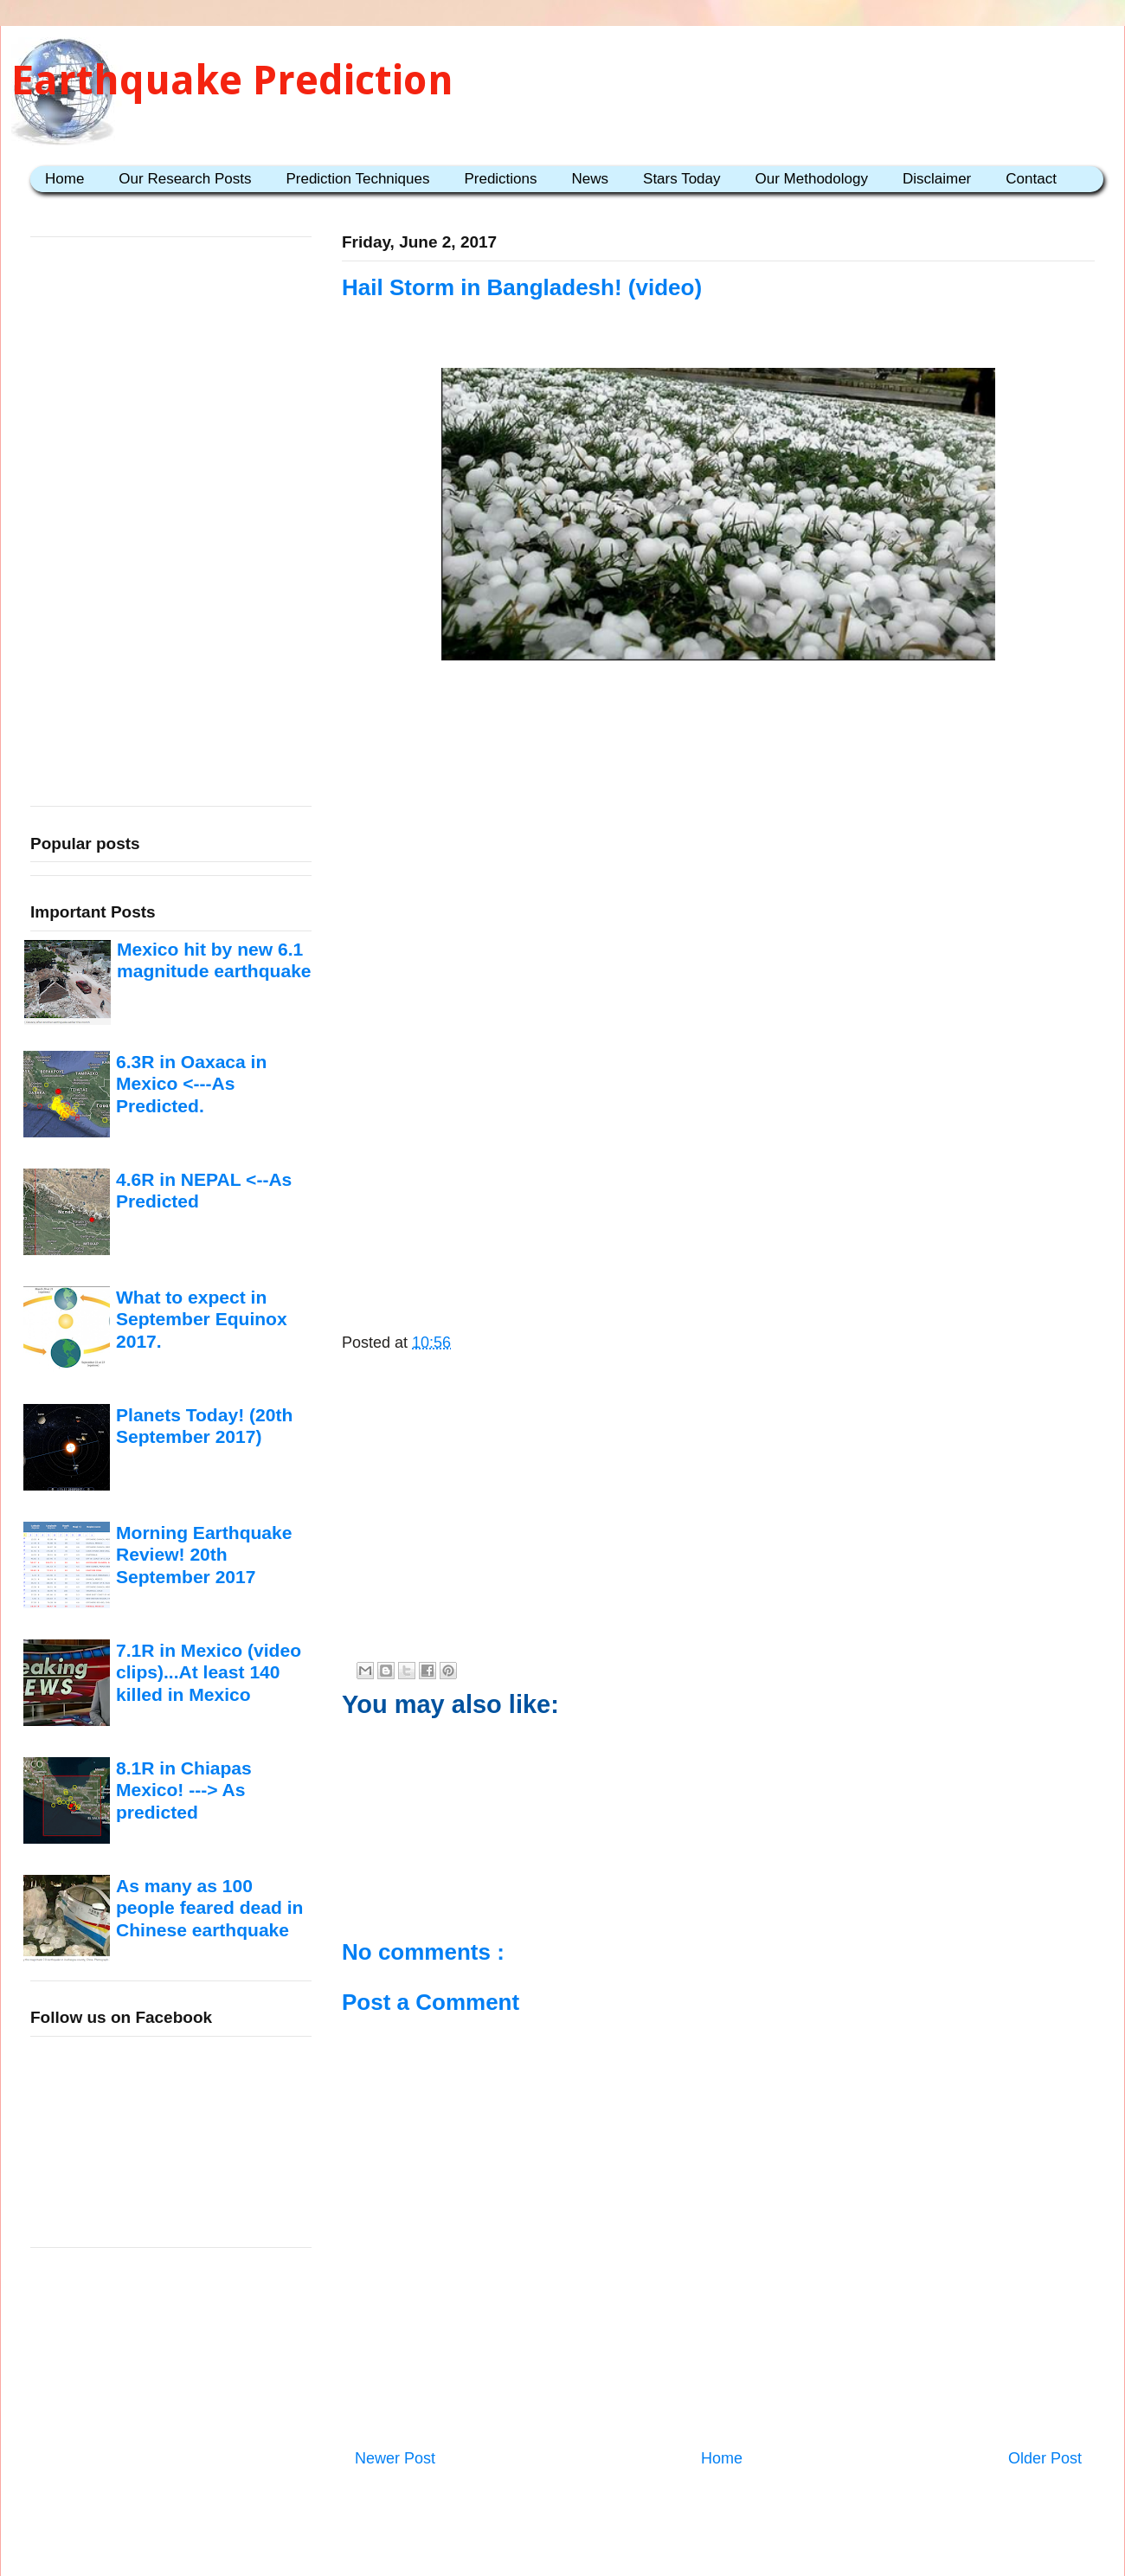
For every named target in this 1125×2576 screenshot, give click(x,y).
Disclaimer (937, 179)
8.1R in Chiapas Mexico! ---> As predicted (184, 1790)
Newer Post (395, 2458)
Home (64, 179)
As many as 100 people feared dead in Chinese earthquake (209, 1908)
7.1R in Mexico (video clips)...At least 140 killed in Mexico (208, 1672)
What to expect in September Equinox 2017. (201, 1319)
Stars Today (681, 179)
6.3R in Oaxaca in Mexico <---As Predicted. (191, 1084)
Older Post (1045, 2458)
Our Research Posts (185, 179)
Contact (1031, 179)
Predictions (500, 179)
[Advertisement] (718, 803)
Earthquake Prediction (232, 80)
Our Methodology (811, 179)
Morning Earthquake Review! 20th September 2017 (204, 1555)
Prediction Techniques (357, 179)
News (590, 179)
